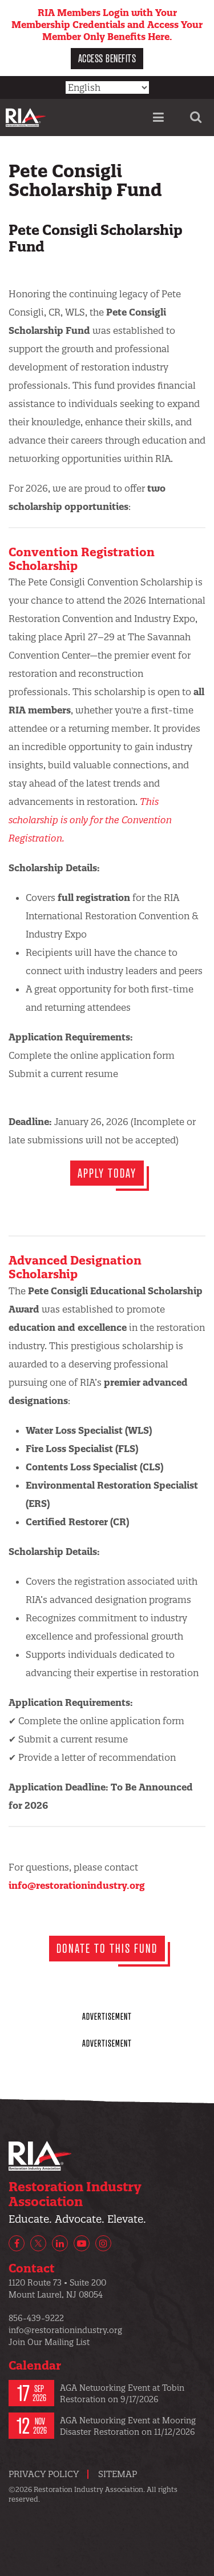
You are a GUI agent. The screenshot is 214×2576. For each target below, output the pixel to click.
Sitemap (117, 2474)
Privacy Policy (44, 2474)
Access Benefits (107, 58)
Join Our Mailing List (49, 2342)
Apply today (107, 1173)
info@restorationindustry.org (77, 1885)
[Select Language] (107, 87)
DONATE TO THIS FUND (107, 1948)
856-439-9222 (36, 2318)
